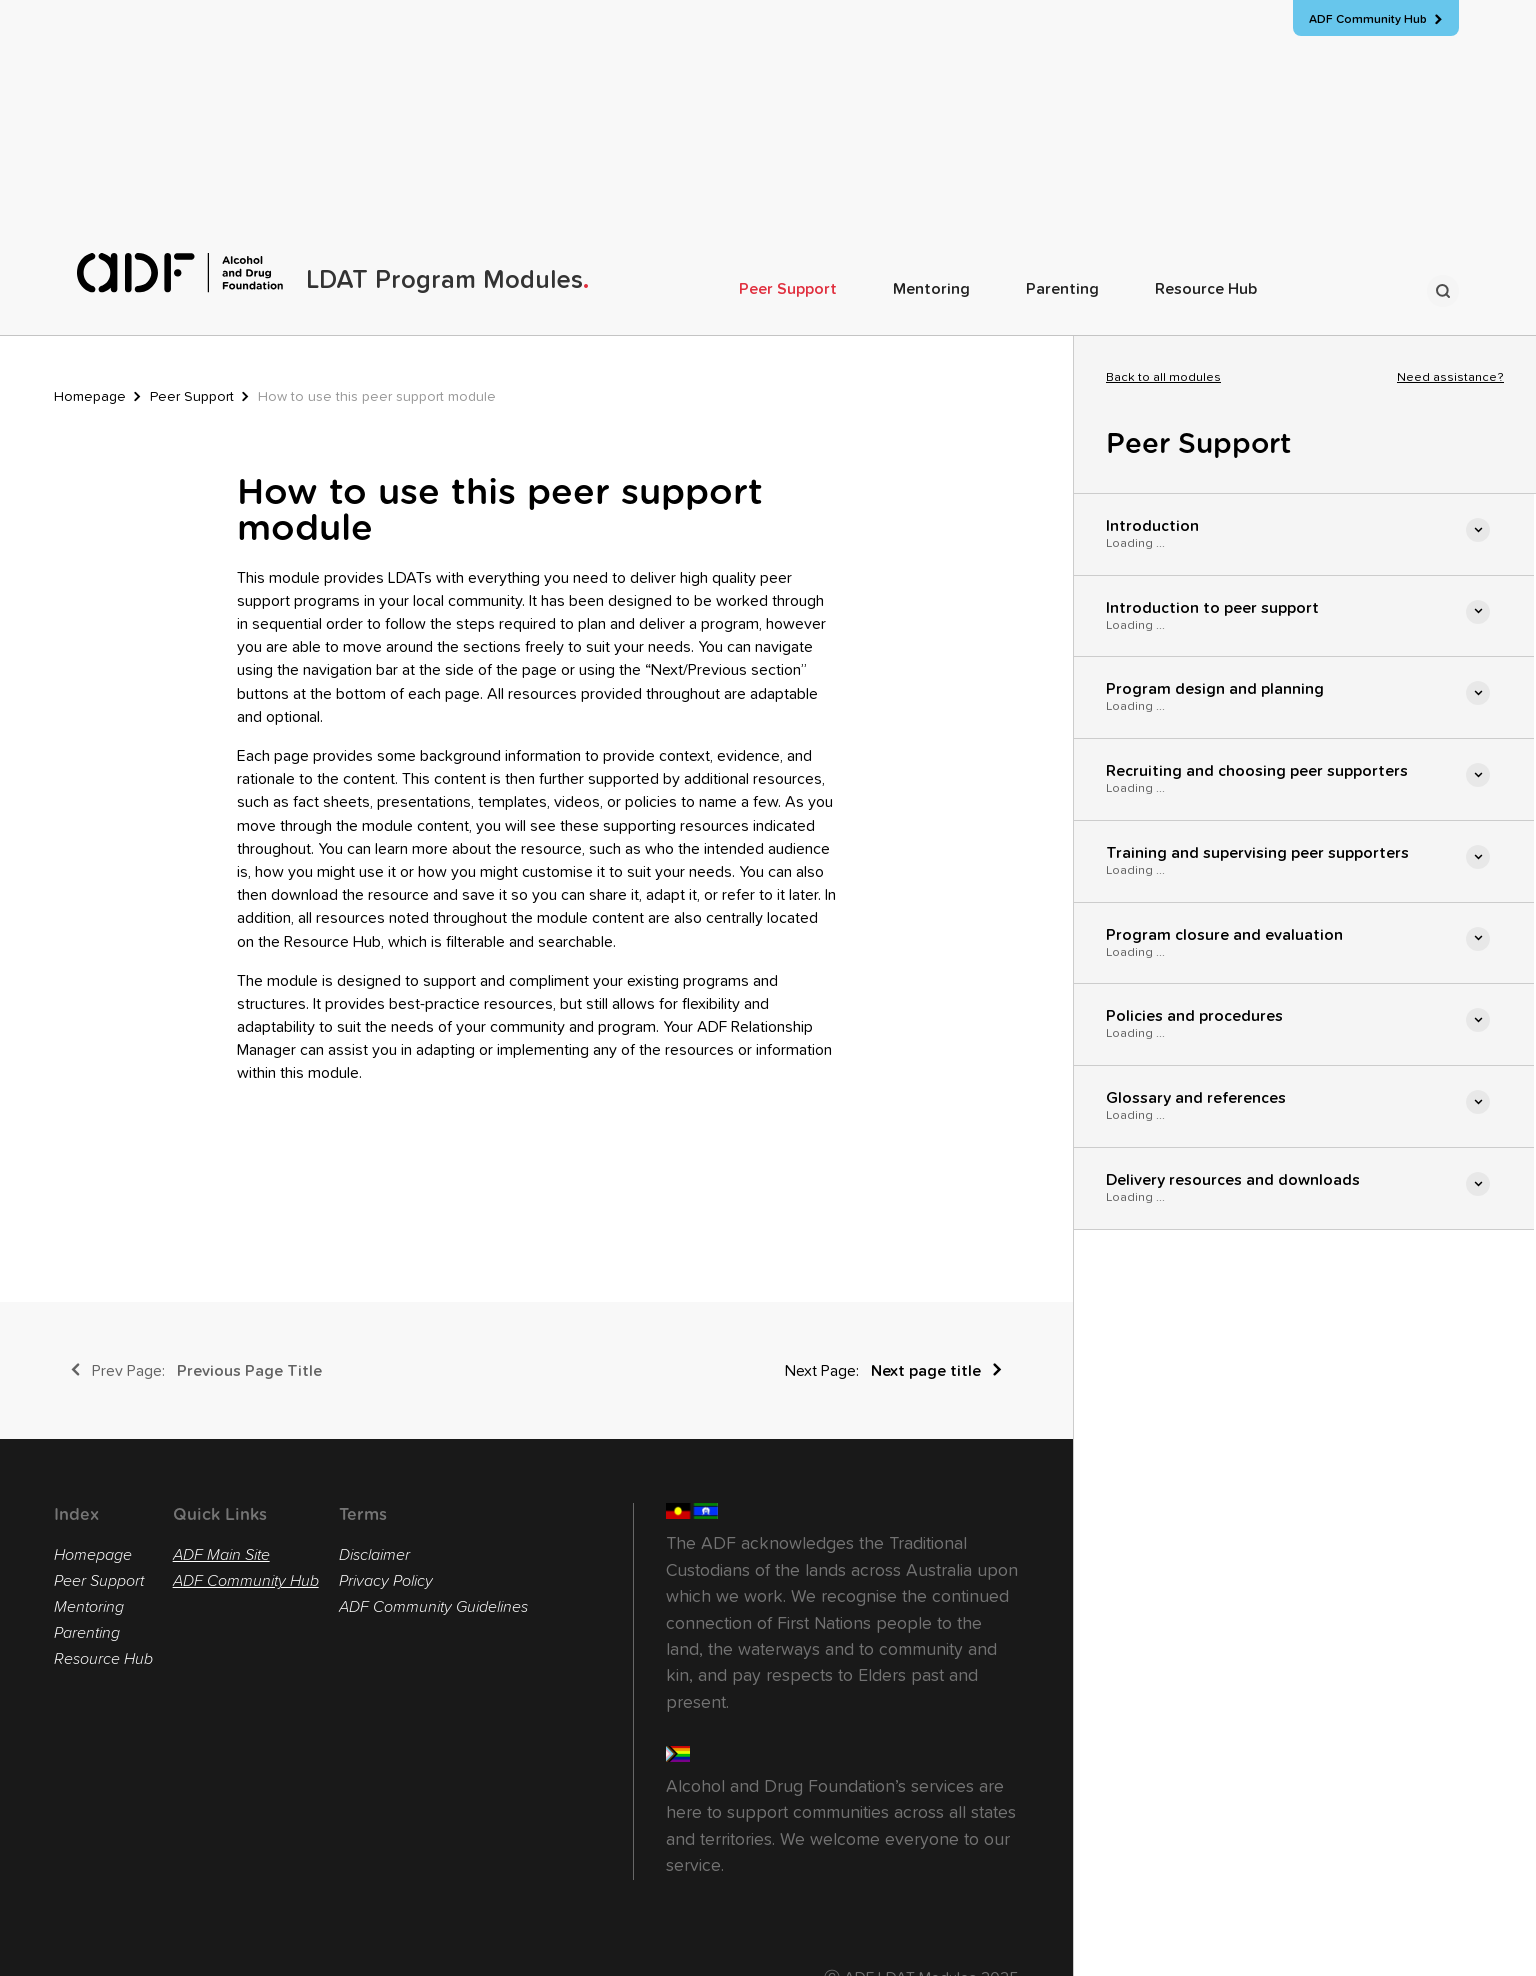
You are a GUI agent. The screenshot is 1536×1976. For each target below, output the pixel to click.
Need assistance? (1450, 378)
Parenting (1062, 289)
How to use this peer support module (377, 397)
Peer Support (788, 289)
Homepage (90, 397)
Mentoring (931, 289)
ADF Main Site (221, 1555)
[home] (333, 273)
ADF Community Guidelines (433, 1607)
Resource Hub (1206, 289)
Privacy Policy (386, 1581)
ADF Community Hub (246, 1581)
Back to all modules (1163, 378)
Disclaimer (374, 1555)
